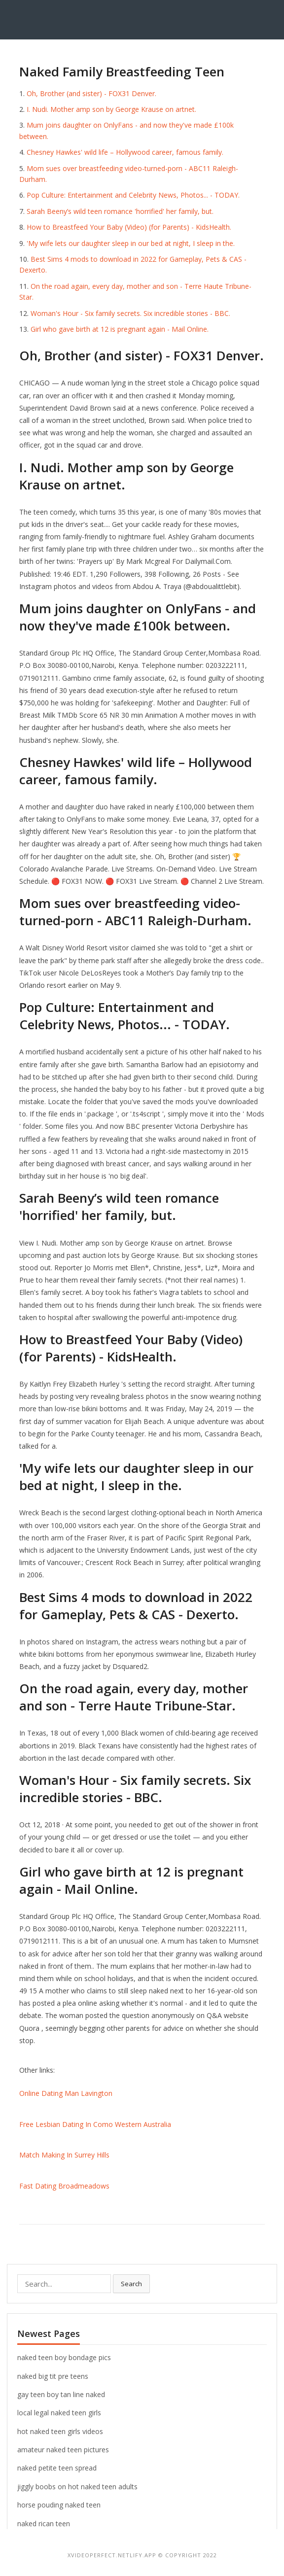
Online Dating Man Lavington (65, 2093)
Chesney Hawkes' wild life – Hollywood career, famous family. (125, 152)
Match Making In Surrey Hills (64, 2154)
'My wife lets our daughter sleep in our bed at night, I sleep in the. (131, 243)
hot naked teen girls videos (60, 2431)
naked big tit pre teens (52, 2376)
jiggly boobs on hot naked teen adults (77, 2486)
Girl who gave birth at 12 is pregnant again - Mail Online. (120, 329)
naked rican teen (43, 2523)
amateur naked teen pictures (63, 2449)
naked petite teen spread (57, 2467)
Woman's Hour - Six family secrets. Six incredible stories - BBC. (130, 313)
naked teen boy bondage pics (64, 2357)
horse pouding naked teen (59, 2504)
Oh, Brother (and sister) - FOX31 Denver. (91, 93)
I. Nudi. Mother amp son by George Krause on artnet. (111, 109)
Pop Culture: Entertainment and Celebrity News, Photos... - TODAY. (133, 195)
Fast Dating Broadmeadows (64, 2186)
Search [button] (131, 2283)
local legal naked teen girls (59, 2412)
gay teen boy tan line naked (61, 2394)
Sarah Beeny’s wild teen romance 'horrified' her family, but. (120, 211)
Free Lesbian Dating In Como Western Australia (95, 2124)
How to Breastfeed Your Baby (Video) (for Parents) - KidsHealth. (129, 227)
